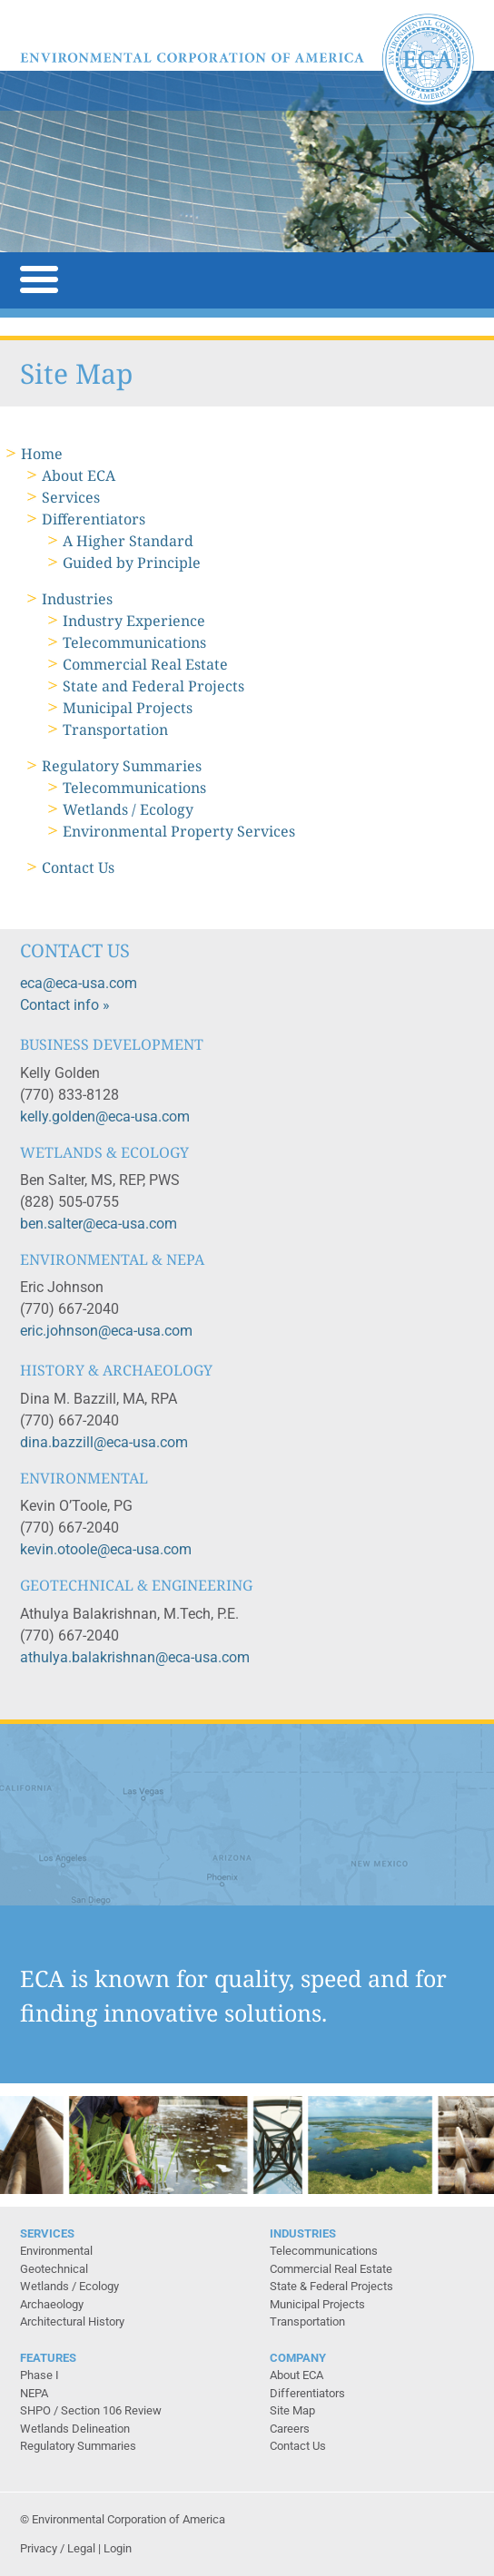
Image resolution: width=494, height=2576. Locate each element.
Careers (290, 2428)
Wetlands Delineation (75, 2428)
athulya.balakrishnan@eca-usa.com (135, 1657)
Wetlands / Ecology (128, 809)
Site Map (292, 2410)
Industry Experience (134, 621)
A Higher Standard (128, 541)
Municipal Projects (128, 708)
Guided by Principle (132, 563)
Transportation (115, 729)
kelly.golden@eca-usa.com (105, 1116)
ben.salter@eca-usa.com (98, 1223)
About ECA (78, 475)
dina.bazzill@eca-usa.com (104, 1442)
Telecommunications (134, 642)
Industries (77, 599)
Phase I (39, 2375)
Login (118, 2548)
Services (71, 497)
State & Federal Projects (331, 2286)
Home (42, 454)
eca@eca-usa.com (78, 983)
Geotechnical (54, 2269)
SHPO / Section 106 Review (91, 2410)
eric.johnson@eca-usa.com (106, 1330)
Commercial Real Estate (145, 664)
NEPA (34, 2393)
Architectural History (72, 2321)
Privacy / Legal (57, 2548)
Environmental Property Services (179, 831)
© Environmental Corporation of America (122, 2519)
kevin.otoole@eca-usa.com (106, 1549)
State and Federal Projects (153, 686)
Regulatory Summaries (122, 766)
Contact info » (65, 1005)
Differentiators (93, 519)
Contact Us (78, 867)
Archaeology (52, 2304)
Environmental (56, 2251)
